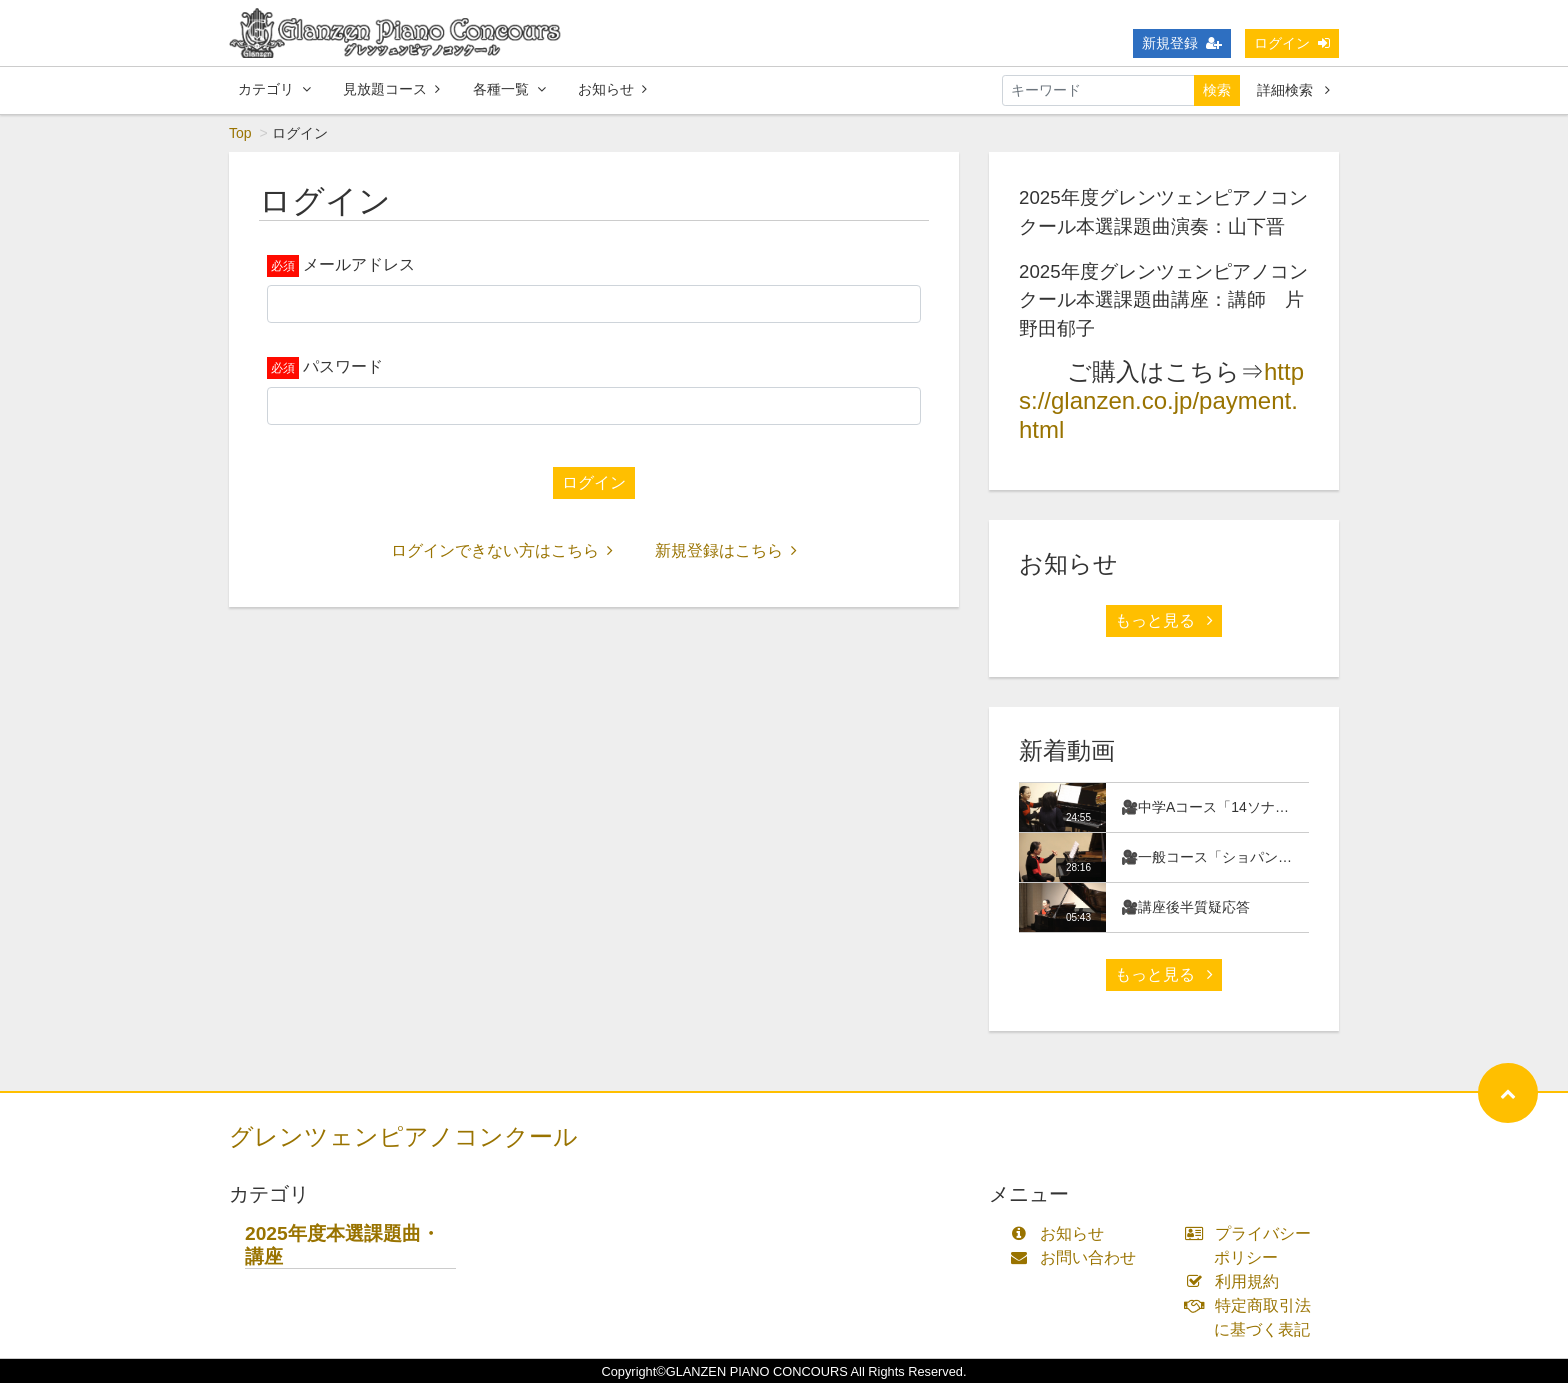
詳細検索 (1293, 90)
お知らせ (612, 89)
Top (240, 133)
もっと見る (1164, 620)
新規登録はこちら (726, 550)
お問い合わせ (1077, 1257)
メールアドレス (359, 264)
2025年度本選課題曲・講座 (342, 1245)
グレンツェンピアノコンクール (403, 1136)
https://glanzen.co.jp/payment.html (1161, 400)
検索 (1217, 90)
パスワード (343, 366)
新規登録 (1182, 43)
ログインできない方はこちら (502, 550)
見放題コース (391, 89)
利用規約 (1236, 1281)
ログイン (1292, 43)
